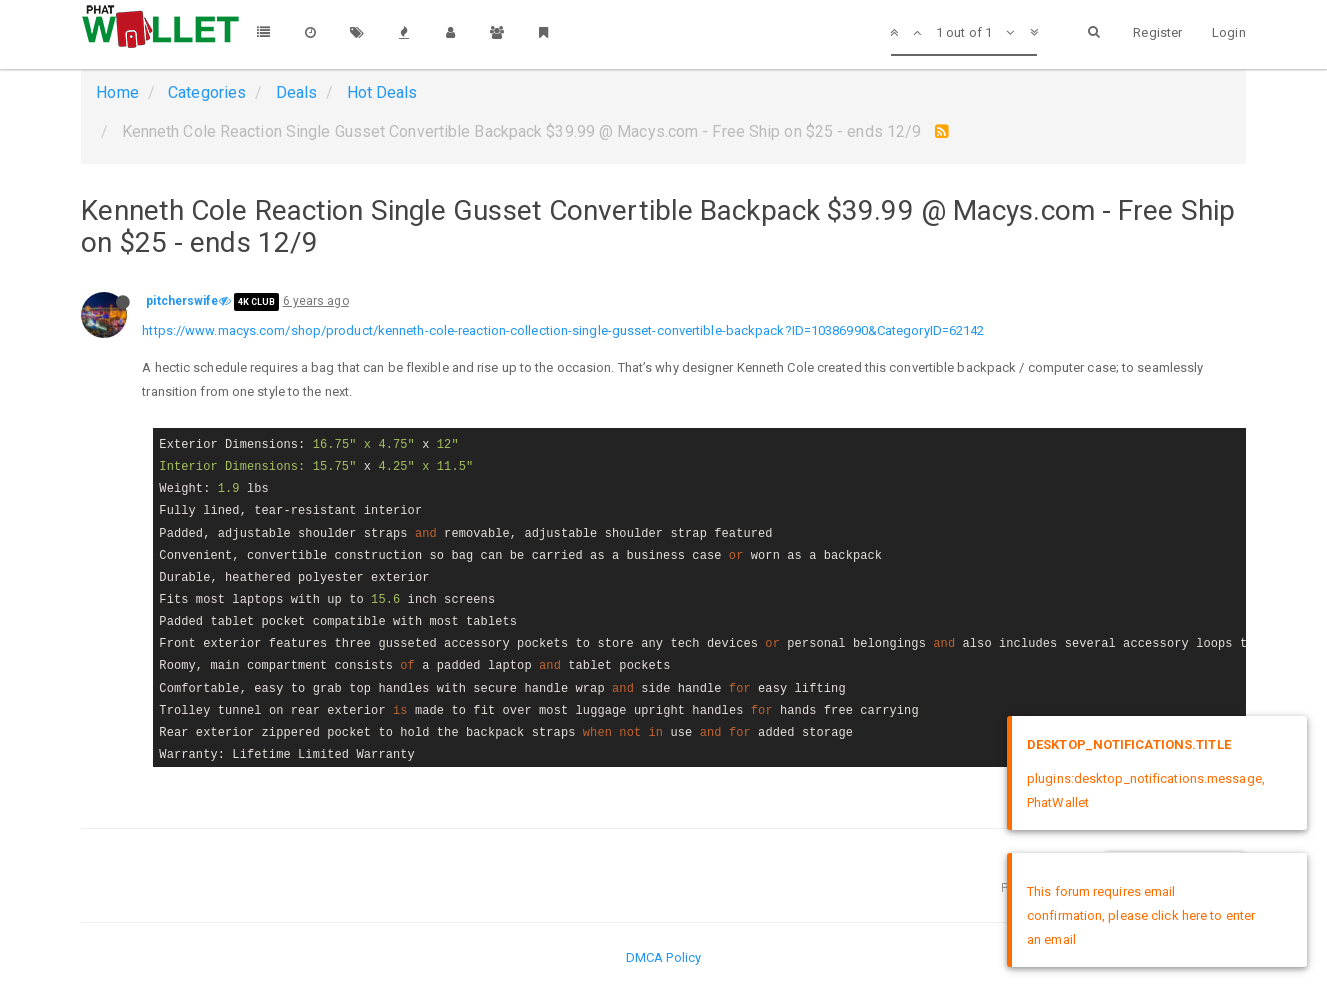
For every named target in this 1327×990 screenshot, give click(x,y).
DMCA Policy (663, 957)
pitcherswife (182, 301)
